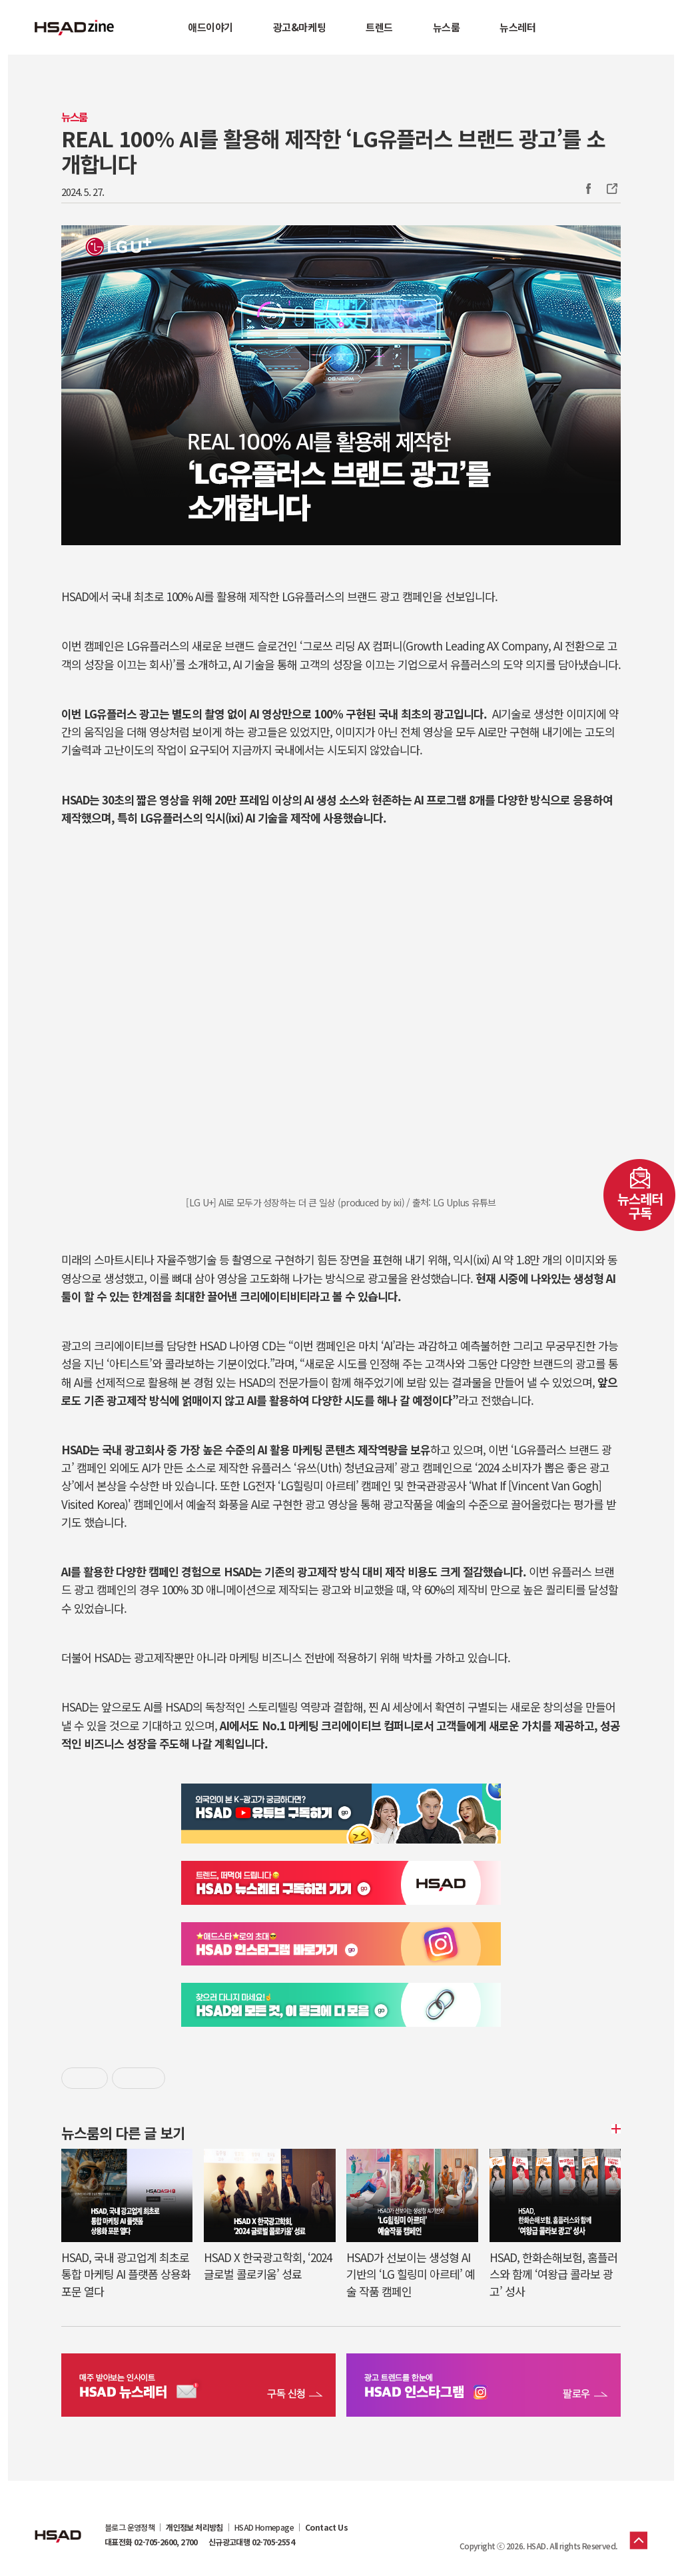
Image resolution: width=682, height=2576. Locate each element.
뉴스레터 (517, 27)
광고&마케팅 (299, 27)
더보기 (614, 2128)
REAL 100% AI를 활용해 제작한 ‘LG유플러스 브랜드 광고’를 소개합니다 (333, 151)
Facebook (588, 189)
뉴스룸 (446, 27)
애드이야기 (210, 27)
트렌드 (379, 27)
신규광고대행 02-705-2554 (251, 2542)
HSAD (58, 2526)
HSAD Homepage (264, 2527)
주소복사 (611, 189)
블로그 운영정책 (130, 2527)
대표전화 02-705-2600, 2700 (151, 2542)
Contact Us (326, 2527)
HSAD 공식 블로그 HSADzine (75, 27)
